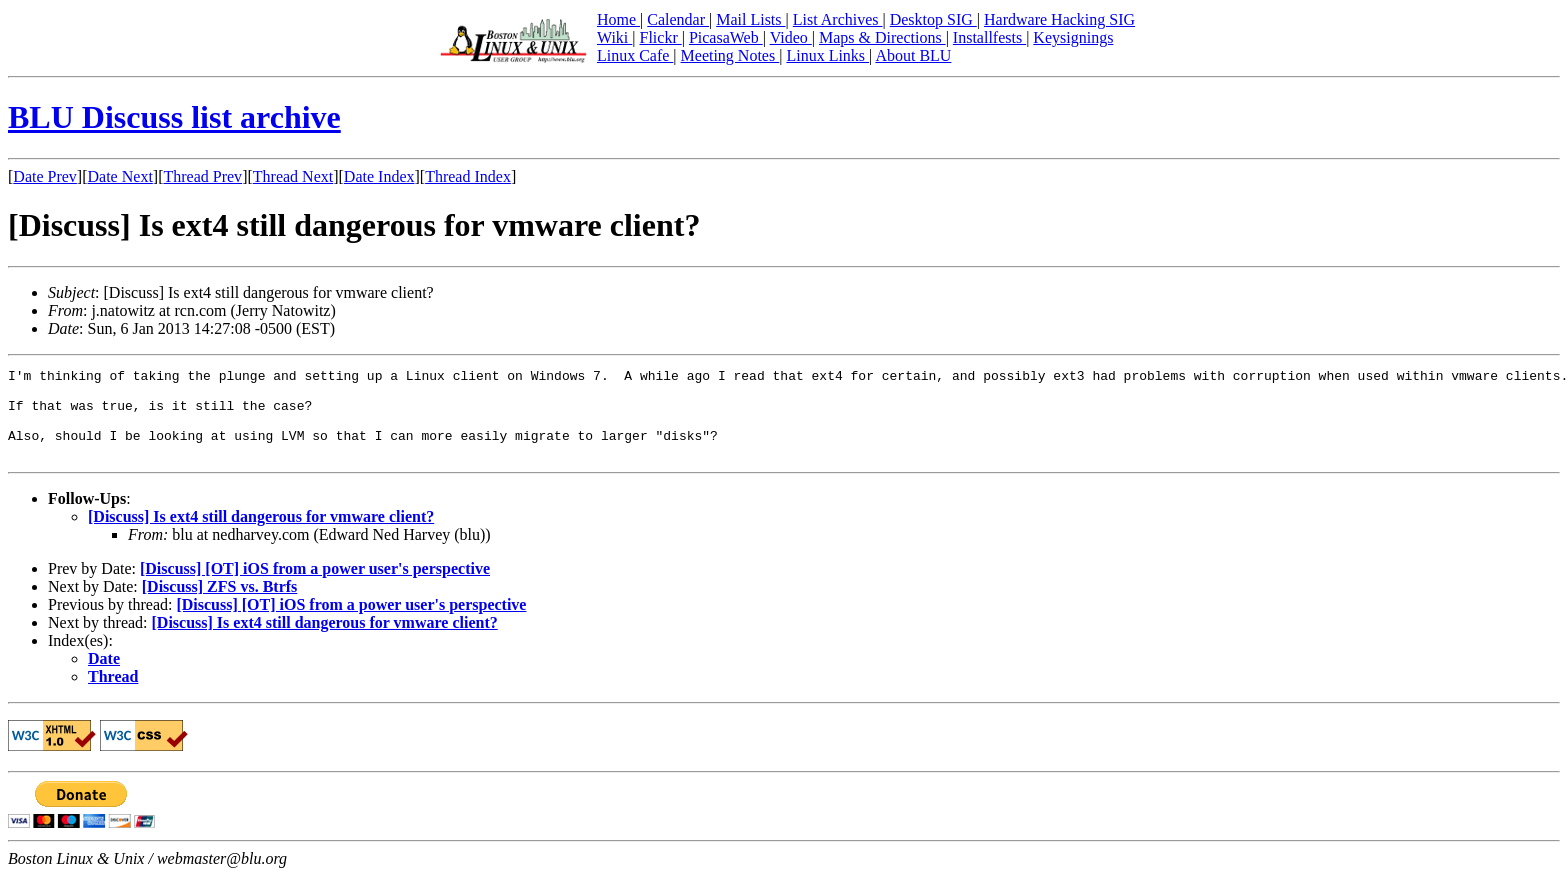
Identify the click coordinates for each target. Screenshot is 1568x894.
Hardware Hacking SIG (1059, 19)
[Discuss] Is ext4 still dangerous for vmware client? (261, 534)
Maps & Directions (882, 37)
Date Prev (45, 176)
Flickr (660, 37)
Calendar (678, 19)
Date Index (379, 176)
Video (791, 37)
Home (618, 19)
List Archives (838, 19)
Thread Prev (202, 176)
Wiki (614, 37)
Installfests (989, 37)
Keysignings (1073, 37)
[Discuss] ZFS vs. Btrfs (220, 604)
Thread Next (293, 176)
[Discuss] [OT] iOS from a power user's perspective (315, 586)
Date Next (120, 176)
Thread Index (468, 176)
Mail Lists (750, 19)
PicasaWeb (726, 37)
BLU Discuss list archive (174, 117)
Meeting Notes (730, 55)
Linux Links (827, 55)
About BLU (913, 55)
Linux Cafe (635, 55)
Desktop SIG (933, 19)
